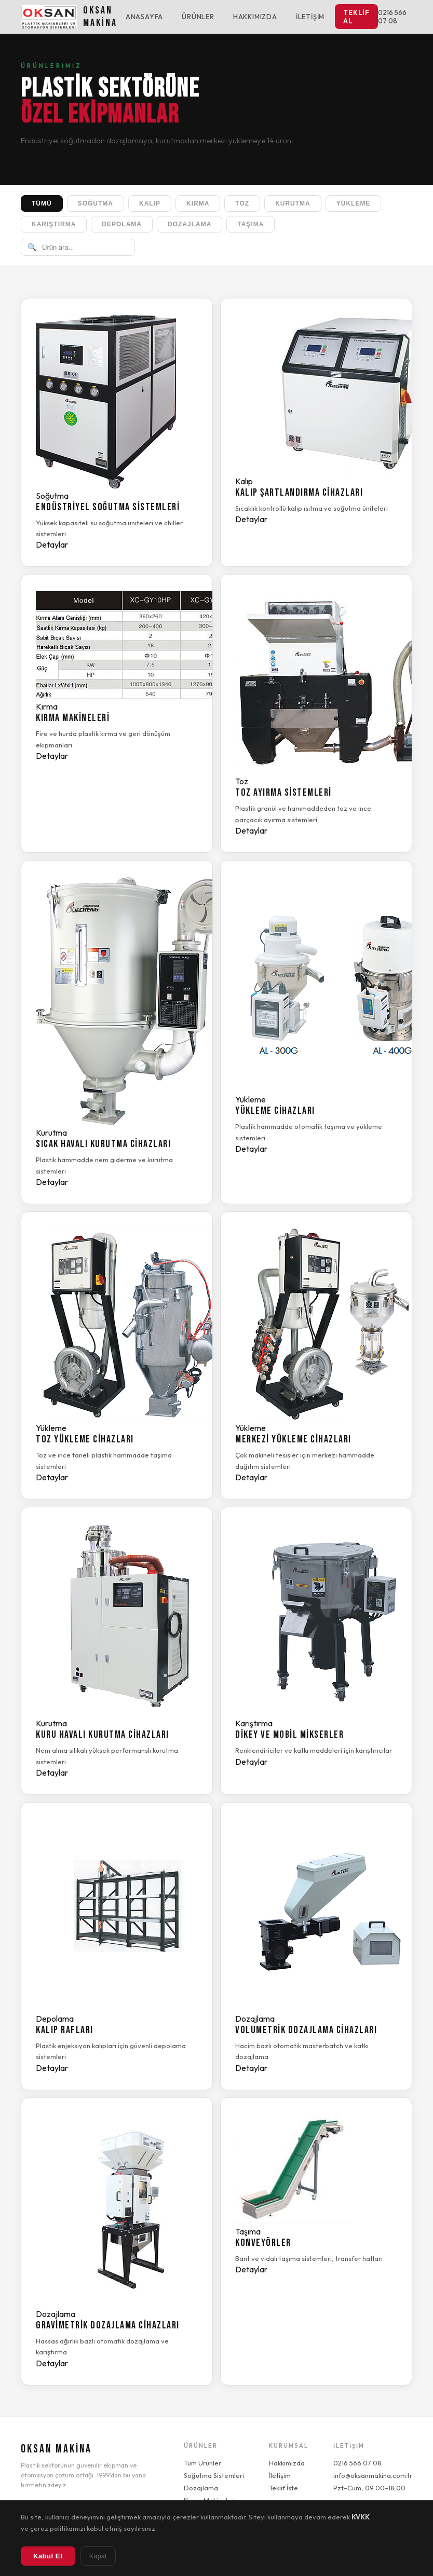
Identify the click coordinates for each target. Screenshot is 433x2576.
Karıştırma (54, 224)
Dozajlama (189, 224)
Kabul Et (48, 2556)
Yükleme (353, 203)
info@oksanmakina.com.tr (372, 2475)
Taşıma (250, 224)
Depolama (122, 224)
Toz (242, 203)
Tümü (42, 203)
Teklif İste (283, 2488)
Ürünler (198, 16)
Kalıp (149, 203)
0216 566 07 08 (392, 16)
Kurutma (292, 203)
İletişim (310, 16)
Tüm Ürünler (202, 2463)
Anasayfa (144, 16)
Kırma (197, 203)
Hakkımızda (255, 16)
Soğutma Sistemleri (214, 2475)
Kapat (98, 2556)
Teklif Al (356, 16)
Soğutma (95, 203)
